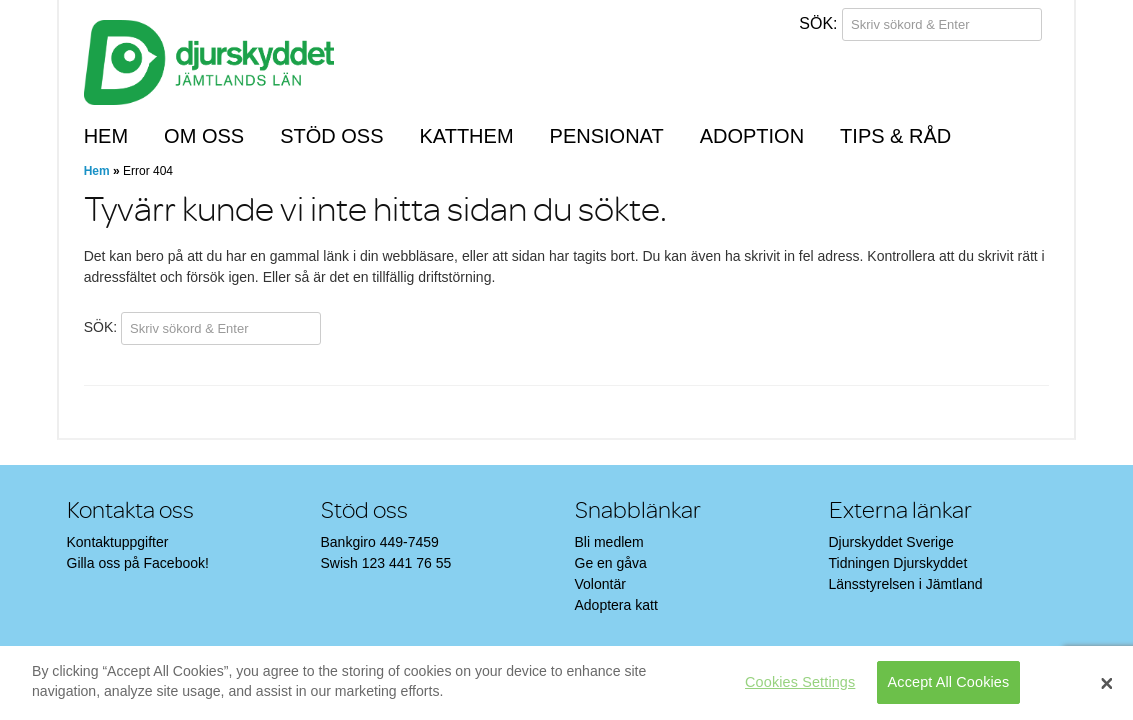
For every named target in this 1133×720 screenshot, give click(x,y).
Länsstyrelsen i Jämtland (906, 584)
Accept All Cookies (949, 682)
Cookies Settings (800, 682)
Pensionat (607, 136)
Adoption (752, 136)
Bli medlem (609, 542)
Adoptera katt (616, 605)
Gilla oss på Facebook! (138, 563)
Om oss (204, 136)
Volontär (600, 584)
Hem (106, 136)
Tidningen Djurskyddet (898, 563)
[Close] (1107, 683)
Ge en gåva (611, 563)
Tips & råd (895, 136)
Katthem (466, 136)
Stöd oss (331, 136)
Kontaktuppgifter (118, 542)
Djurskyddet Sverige (891, 542)
